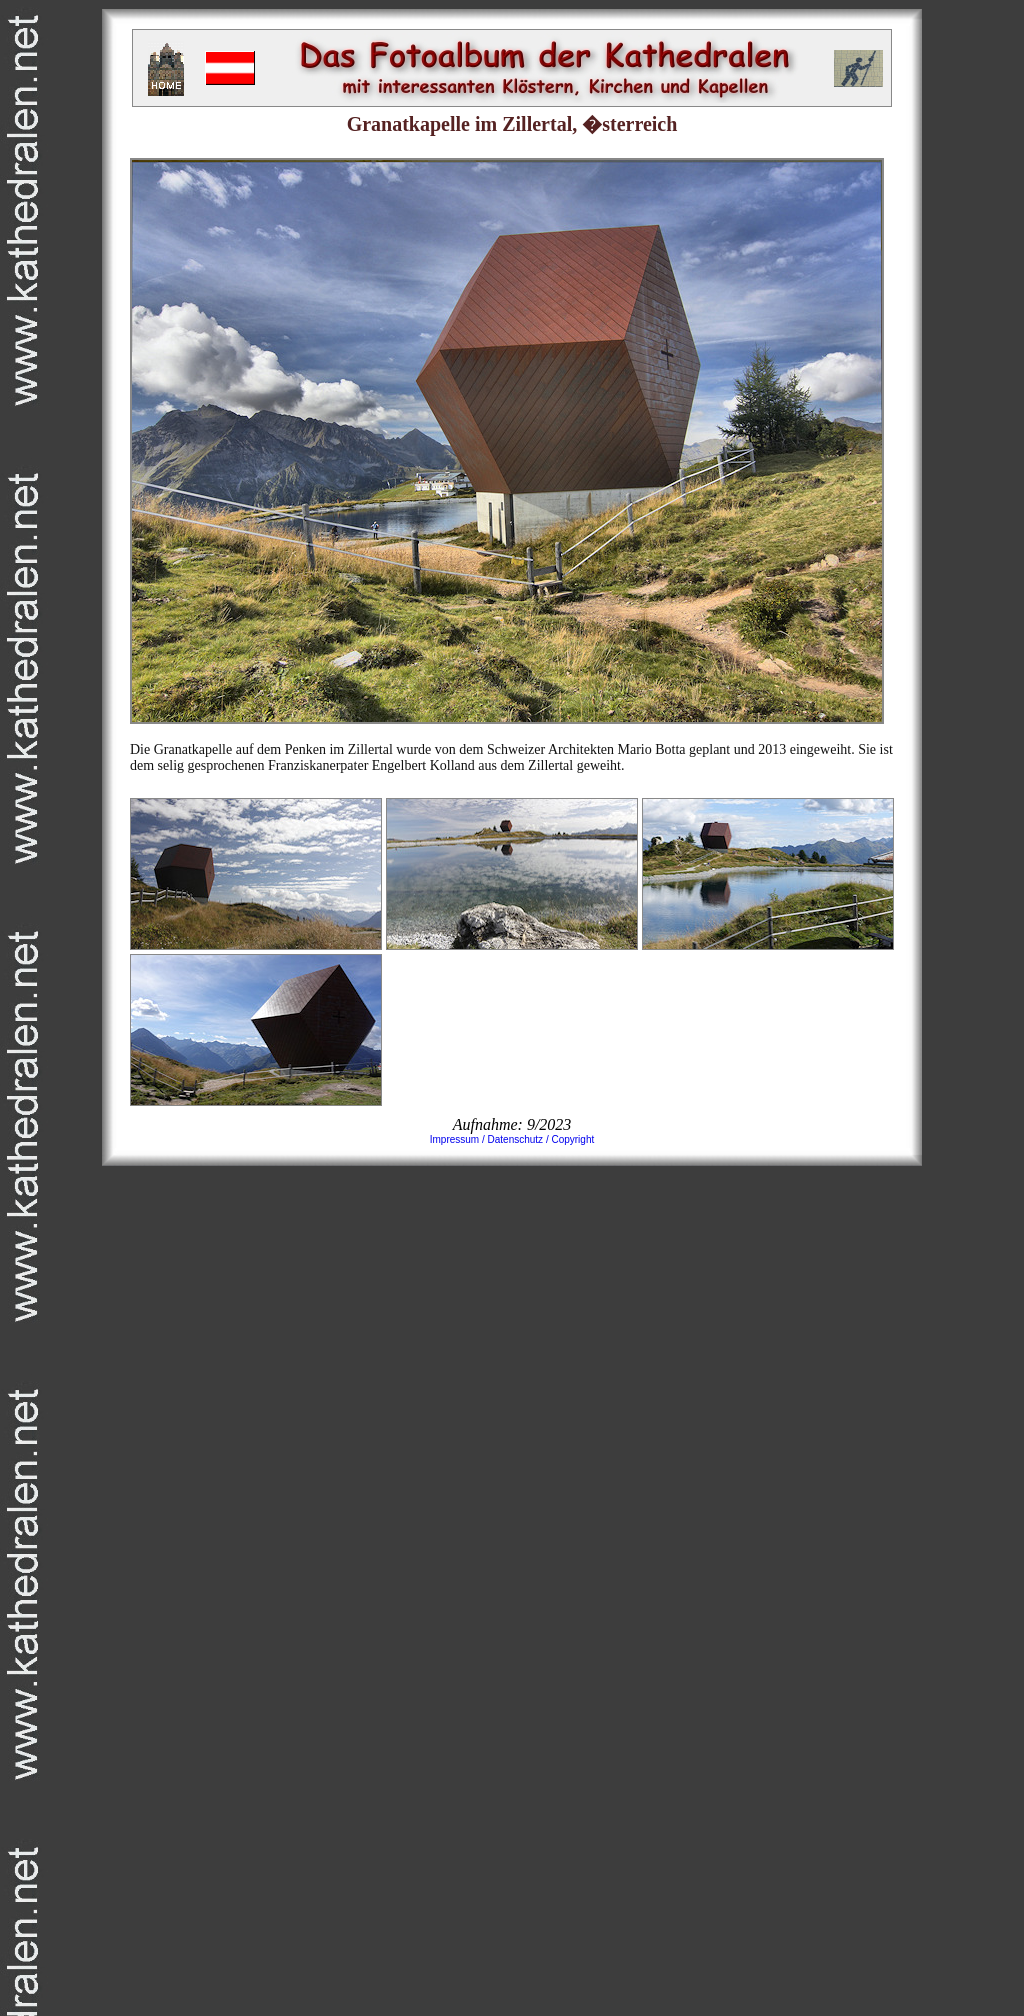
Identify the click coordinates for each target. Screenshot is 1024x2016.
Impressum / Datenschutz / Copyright (512, 1139)
